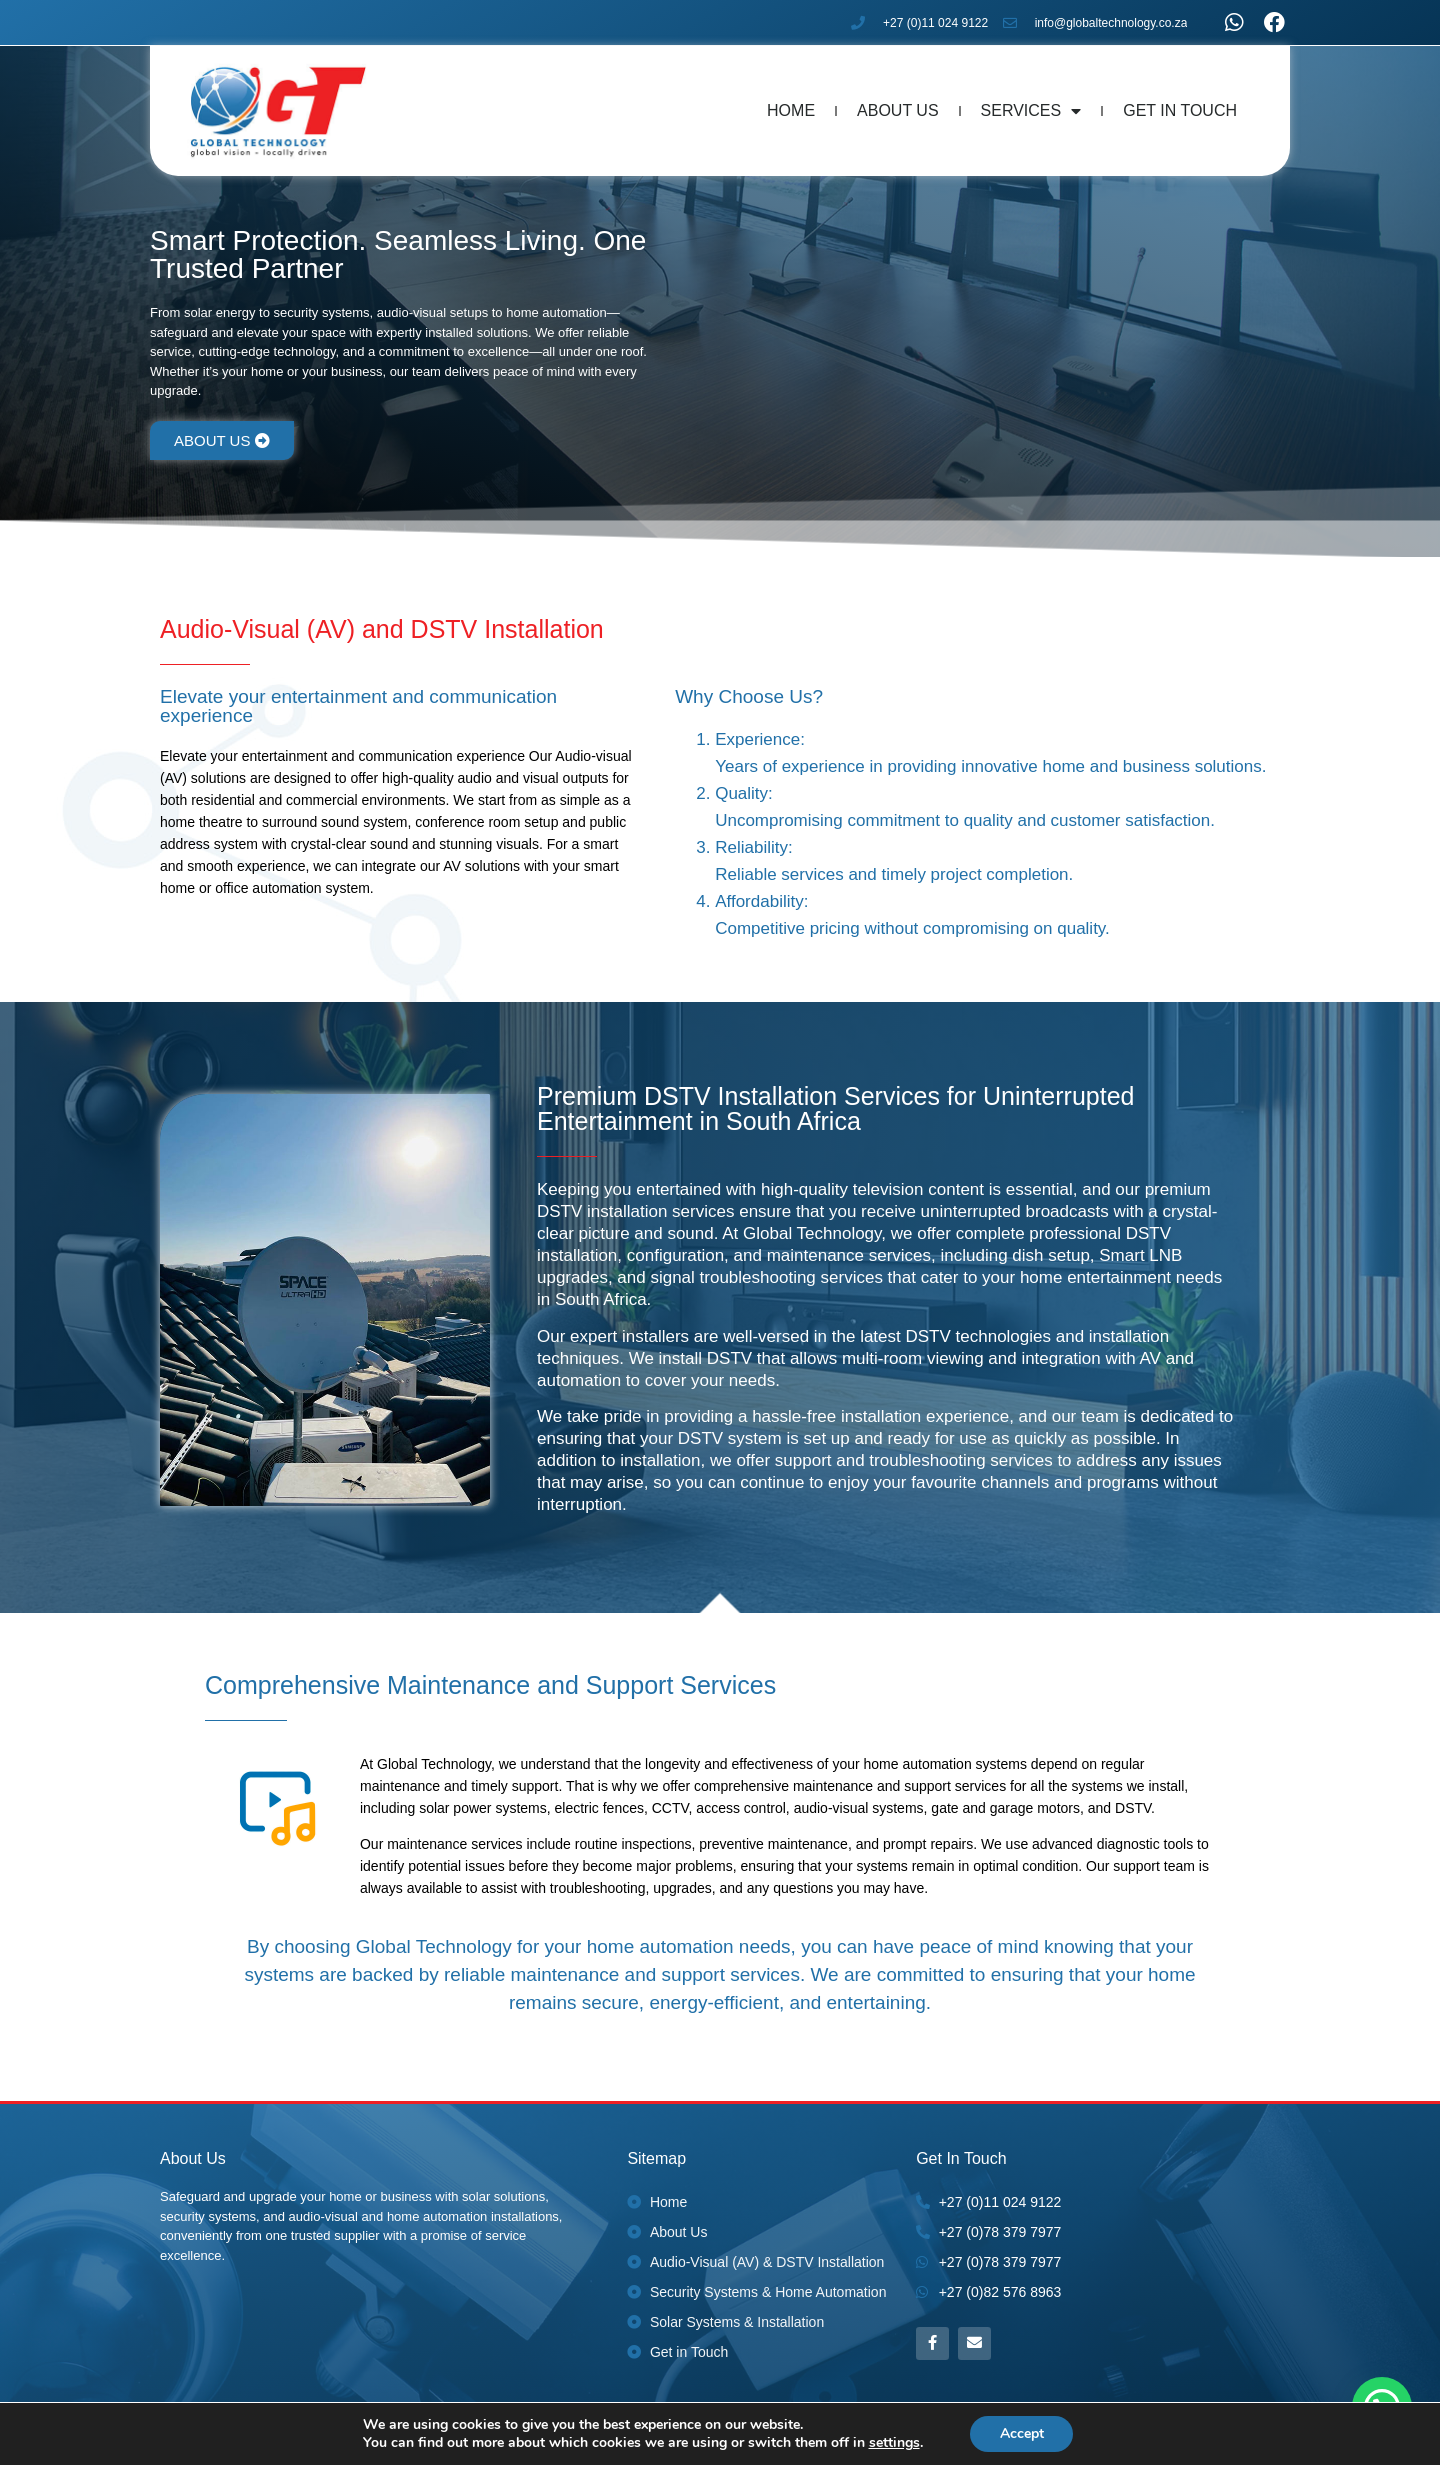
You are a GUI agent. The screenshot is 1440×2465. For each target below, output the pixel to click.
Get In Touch (1180, 110)
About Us (898, 110)
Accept (1022, 2433)
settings (893, 2443)
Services (1031, 111)
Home (791, 110)
